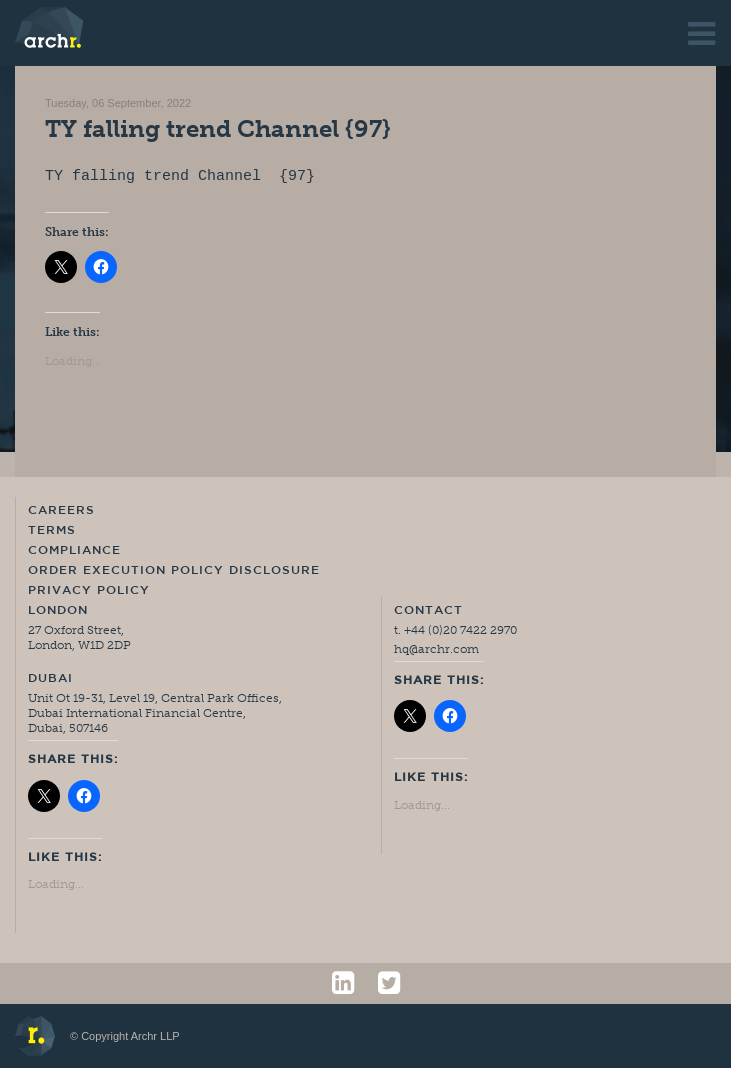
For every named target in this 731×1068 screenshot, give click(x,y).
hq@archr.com (436, 649)
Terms (52, 531)
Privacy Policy (89, 591)
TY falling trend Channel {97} (218, 128)
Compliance (74, 551)
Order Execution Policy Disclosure (174, 571)
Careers (61, 511)
